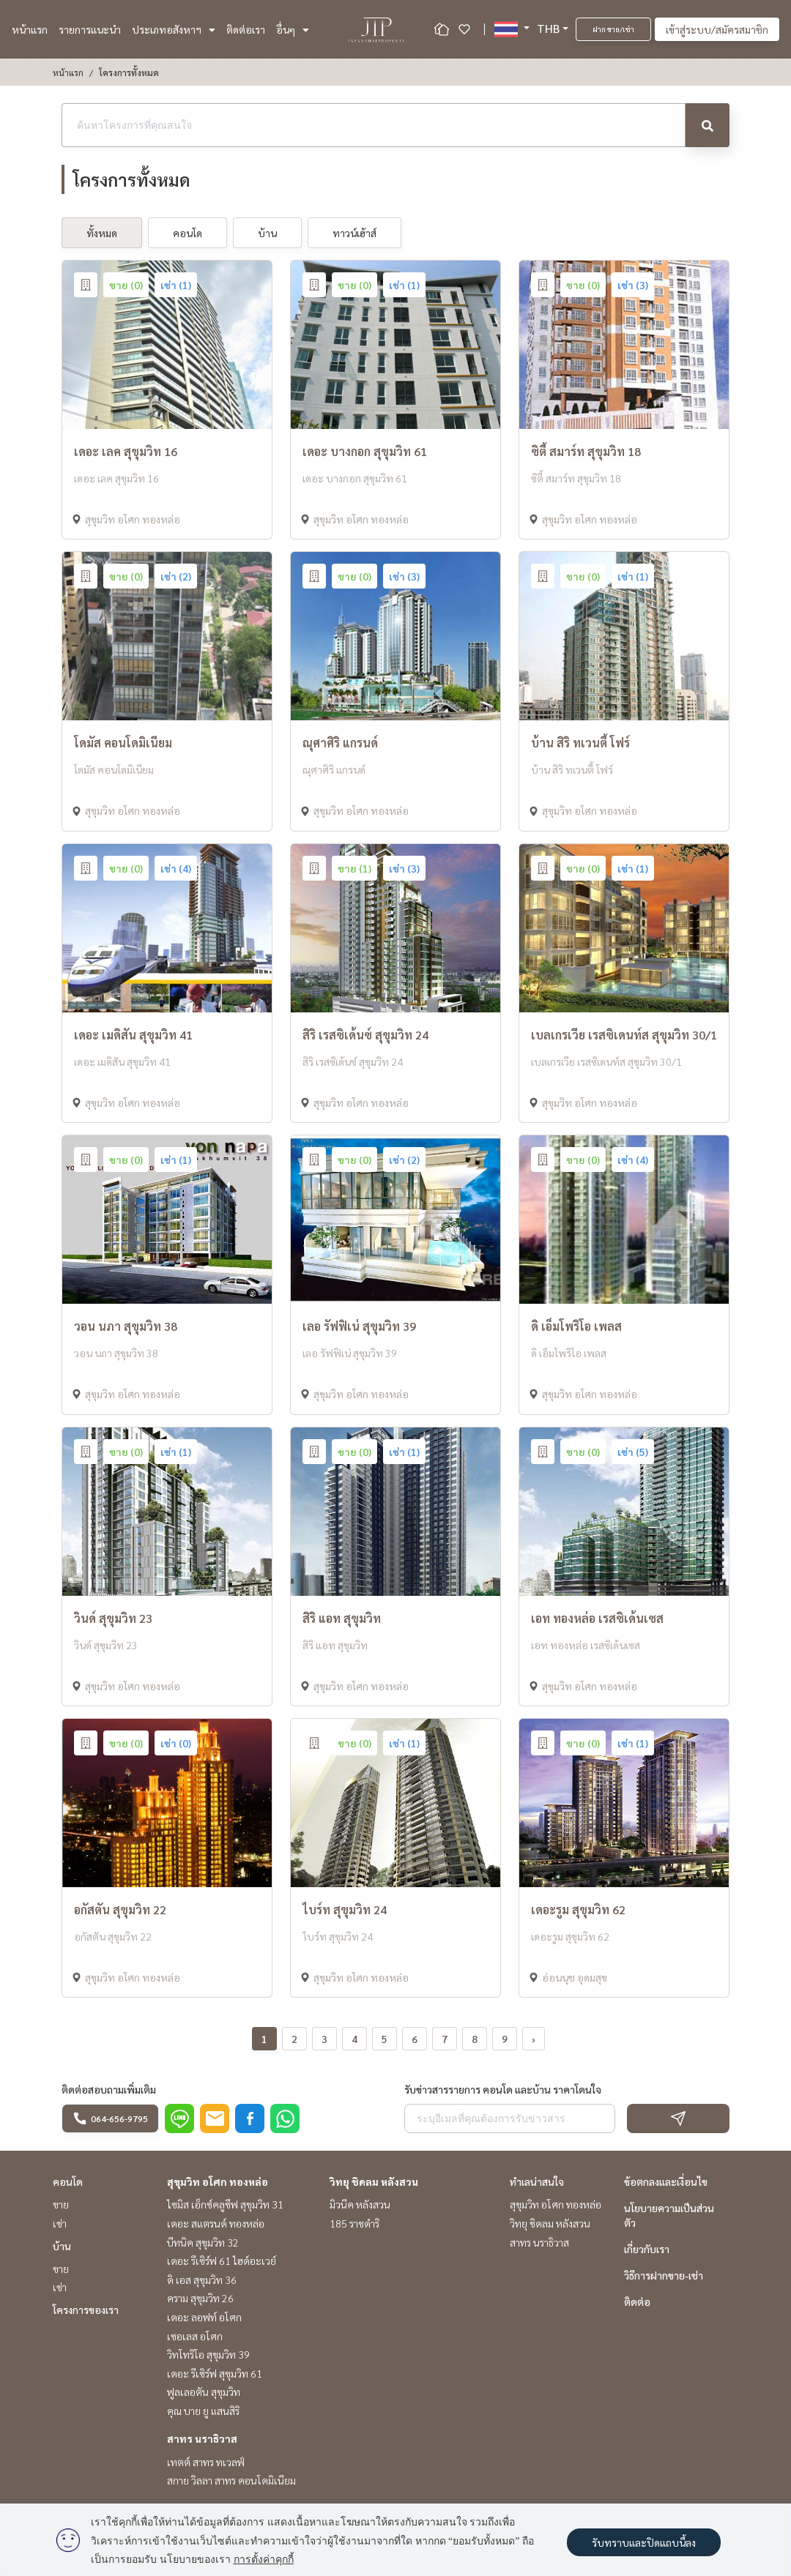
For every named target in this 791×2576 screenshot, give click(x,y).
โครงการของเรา (86, 2309)
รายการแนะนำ (90, 29)
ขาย (61, 2204)
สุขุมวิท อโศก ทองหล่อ (217, 2181)
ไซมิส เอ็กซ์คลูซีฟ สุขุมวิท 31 (225, 2204)
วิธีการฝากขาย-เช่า (663, 2275)
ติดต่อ (637, 2301)
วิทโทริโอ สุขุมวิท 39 (208, 2354)
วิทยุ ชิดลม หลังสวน (374, 2181)
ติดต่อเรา (245, 29)
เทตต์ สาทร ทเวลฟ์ (206, 2461)
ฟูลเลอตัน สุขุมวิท (203, 2391)
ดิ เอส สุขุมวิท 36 (202, 2279)
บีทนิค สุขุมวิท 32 (203, 2242)
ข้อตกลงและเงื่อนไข (666, 2181)
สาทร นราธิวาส (202, 2438)
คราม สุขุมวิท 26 (200, 2297)
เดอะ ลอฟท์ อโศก (204, 2316)
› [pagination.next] (533, 2038)
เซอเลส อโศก (195, 2335)
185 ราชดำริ (354, 2223)
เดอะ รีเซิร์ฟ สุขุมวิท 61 (214, 2373)
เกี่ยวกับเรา (646, 2248)
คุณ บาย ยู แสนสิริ (203, 2410)
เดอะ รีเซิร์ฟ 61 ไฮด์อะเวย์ (221, 2260)
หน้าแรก (30, 29)
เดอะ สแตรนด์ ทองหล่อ (215, 2223)
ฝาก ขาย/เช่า (613, 29)
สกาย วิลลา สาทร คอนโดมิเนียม (231, 2480)
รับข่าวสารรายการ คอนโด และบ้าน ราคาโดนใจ (502, 2089)
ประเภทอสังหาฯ (173, 29)
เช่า (60, 2223)
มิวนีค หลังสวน (360, 2204)
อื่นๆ (292, 29)
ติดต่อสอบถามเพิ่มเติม (109, 2089)
